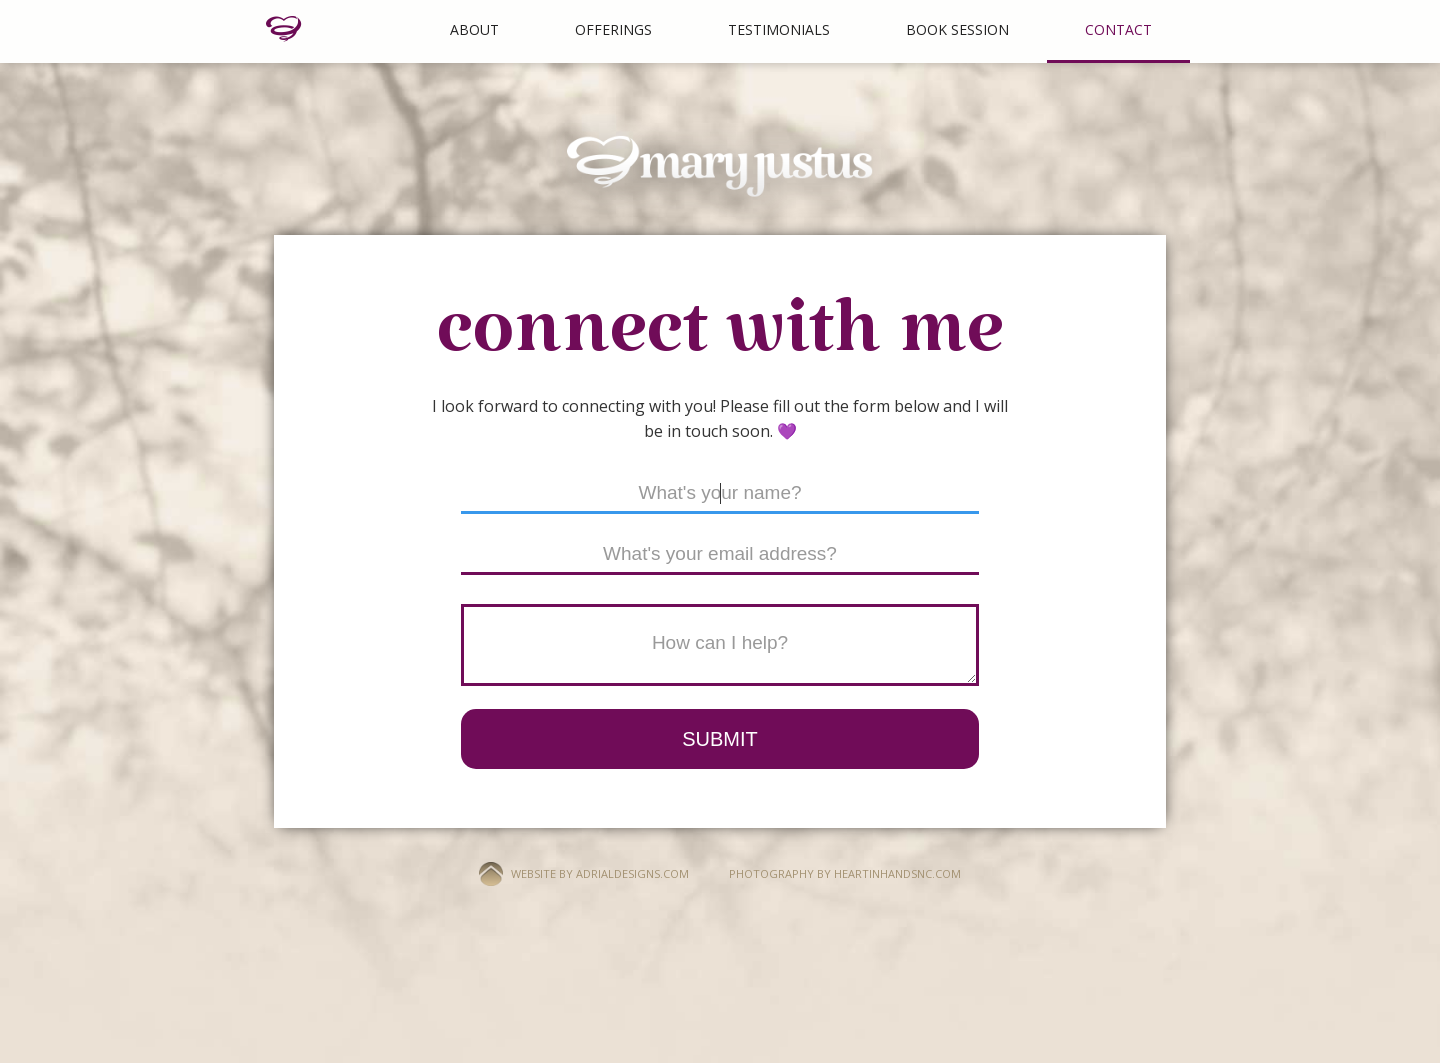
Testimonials (779, 29)
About (474, 29)
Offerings (613, 29)
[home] (284, 29)
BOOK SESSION (957, 29)
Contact (1118, 29)
